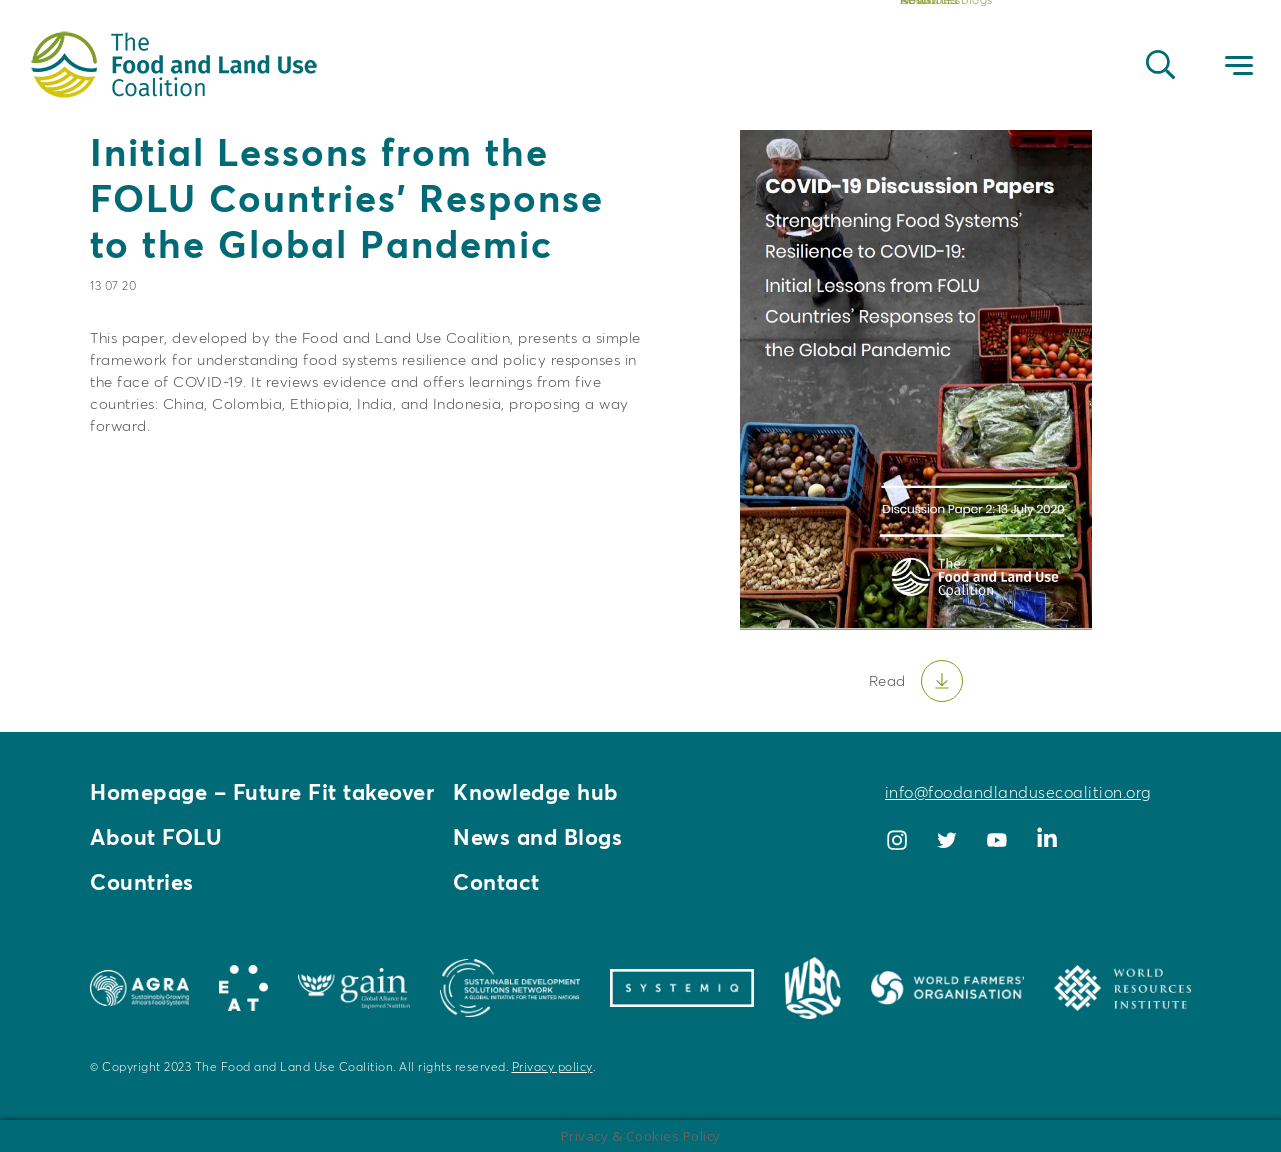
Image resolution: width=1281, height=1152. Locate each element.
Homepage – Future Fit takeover (262, 792)
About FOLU (156, 837)
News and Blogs (537, 837)
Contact (496, 882)
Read (887, 680)
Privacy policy (552, 1066)
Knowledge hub (536, 792)
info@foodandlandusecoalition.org (1018, 792)
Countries (142, 882)
